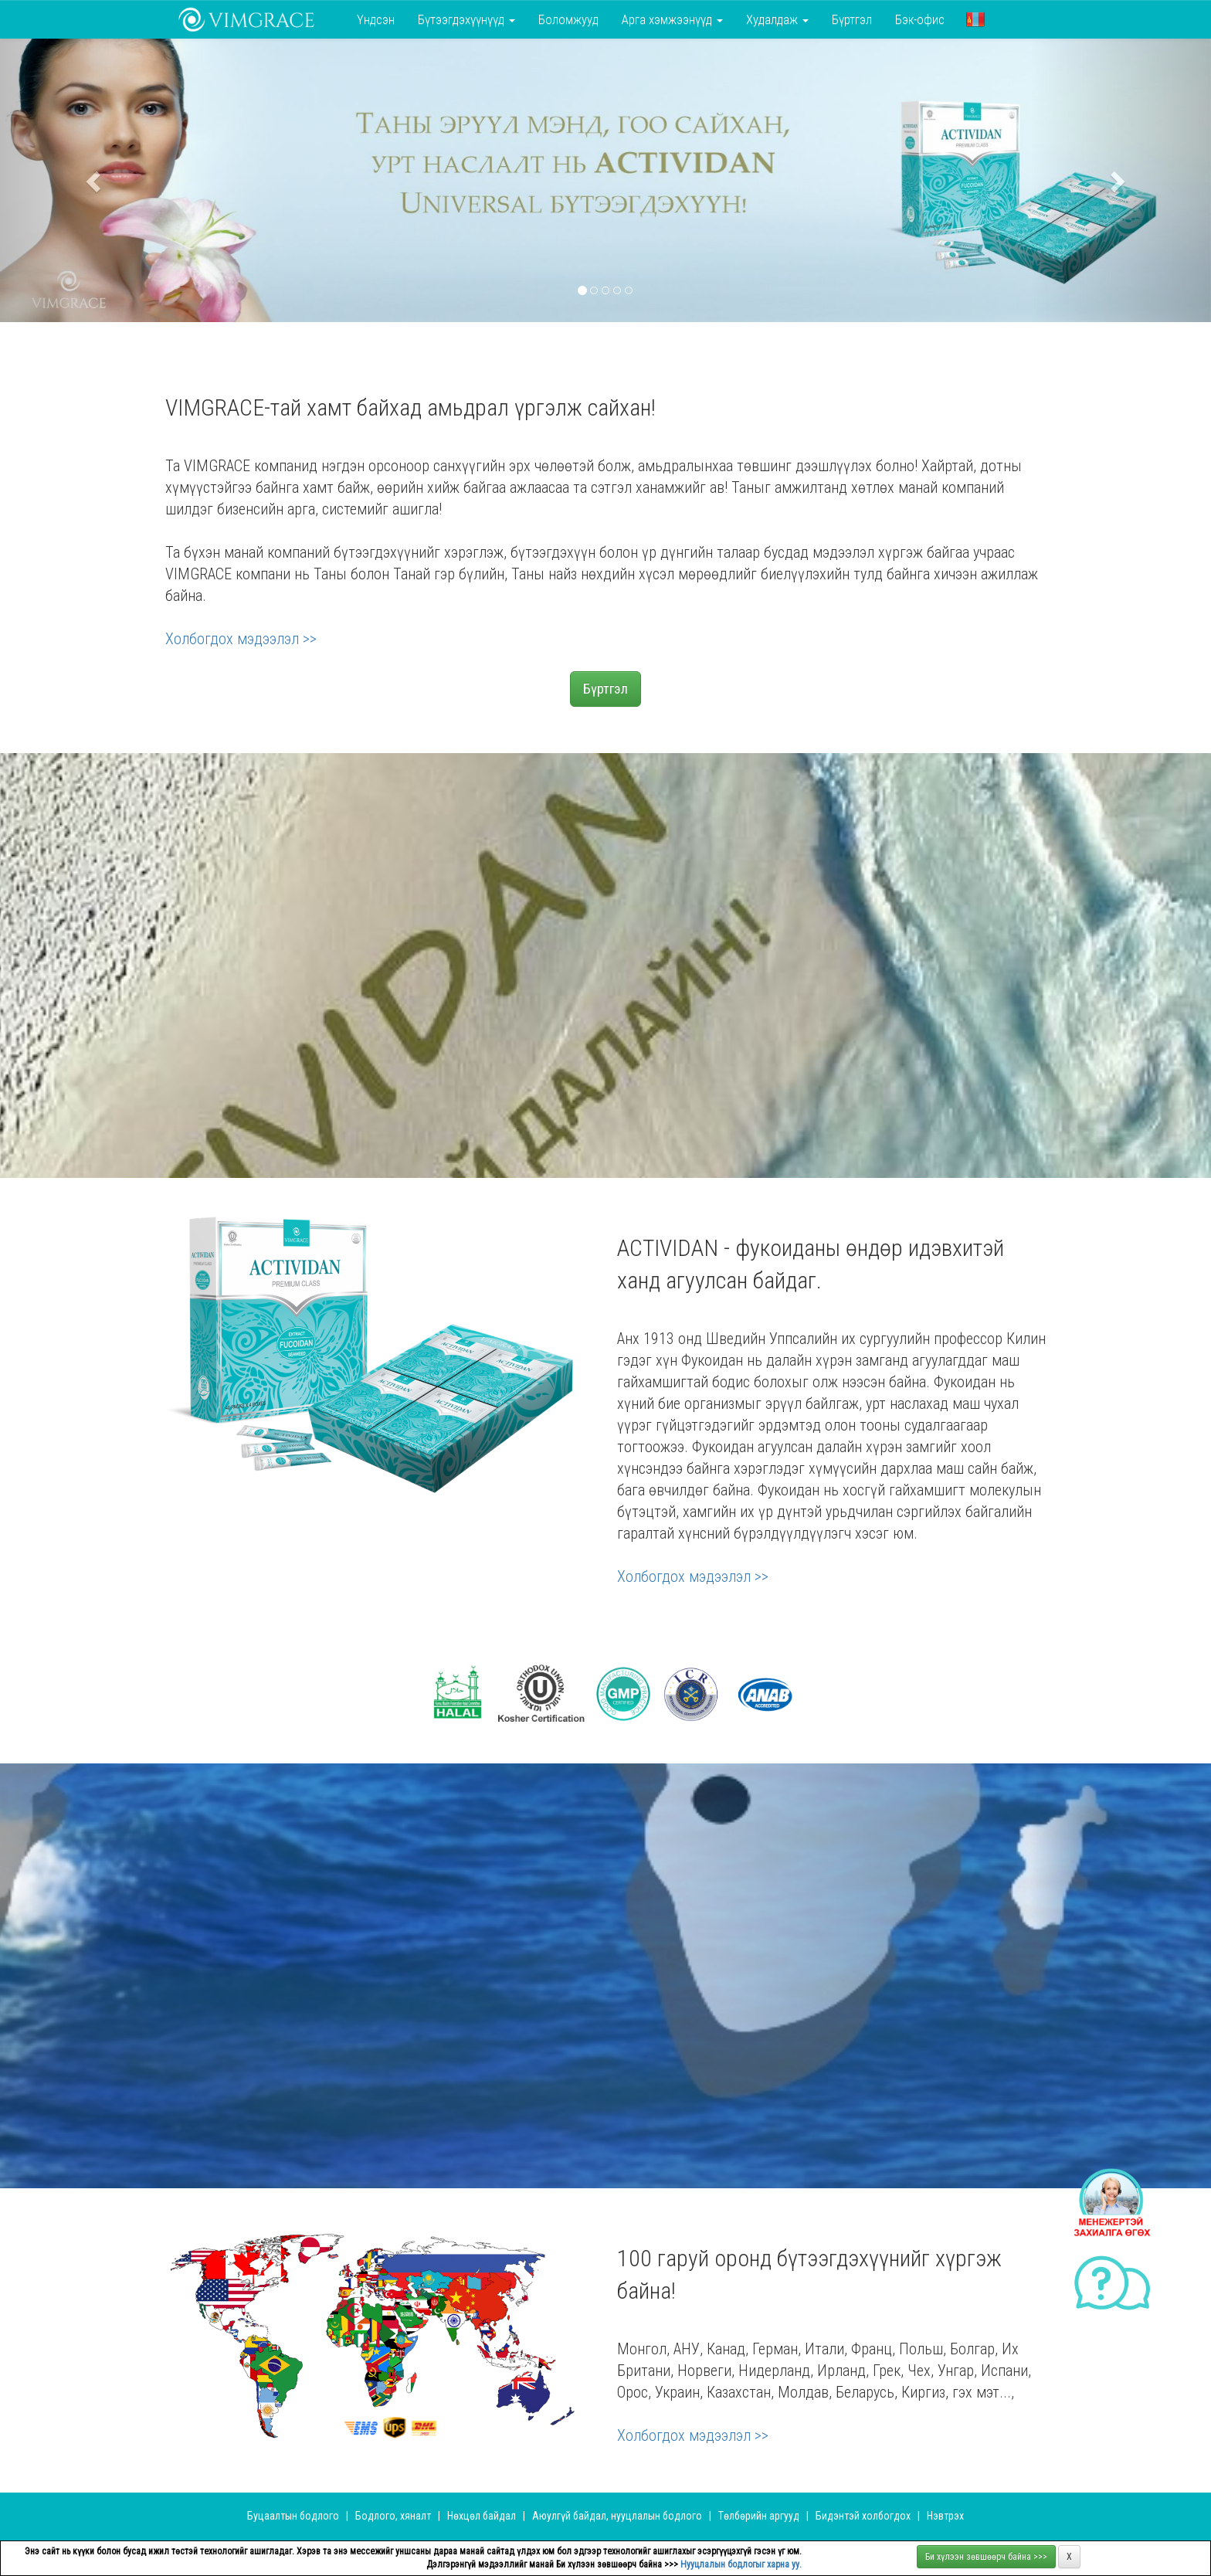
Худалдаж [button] (777, 19)
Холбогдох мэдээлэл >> (241, 639)
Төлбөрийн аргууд (758, 2516)
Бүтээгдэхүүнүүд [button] (466, 19)
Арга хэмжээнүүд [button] (672, 19)
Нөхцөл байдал (482, 2516)
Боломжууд (568, 19)
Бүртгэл (852, 19)
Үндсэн (376, 19)
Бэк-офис (920, 19)
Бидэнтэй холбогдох (863, 2516)
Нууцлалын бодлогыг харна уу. (741, 2564)
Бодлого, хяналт (394, 2516)
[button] (975, 19)
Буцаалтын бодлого (293, 2516)
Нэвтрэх (945, 2516)
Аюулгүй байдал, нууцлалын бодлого (617, 2516)
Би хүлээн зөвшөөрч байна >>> (986, 2556)
